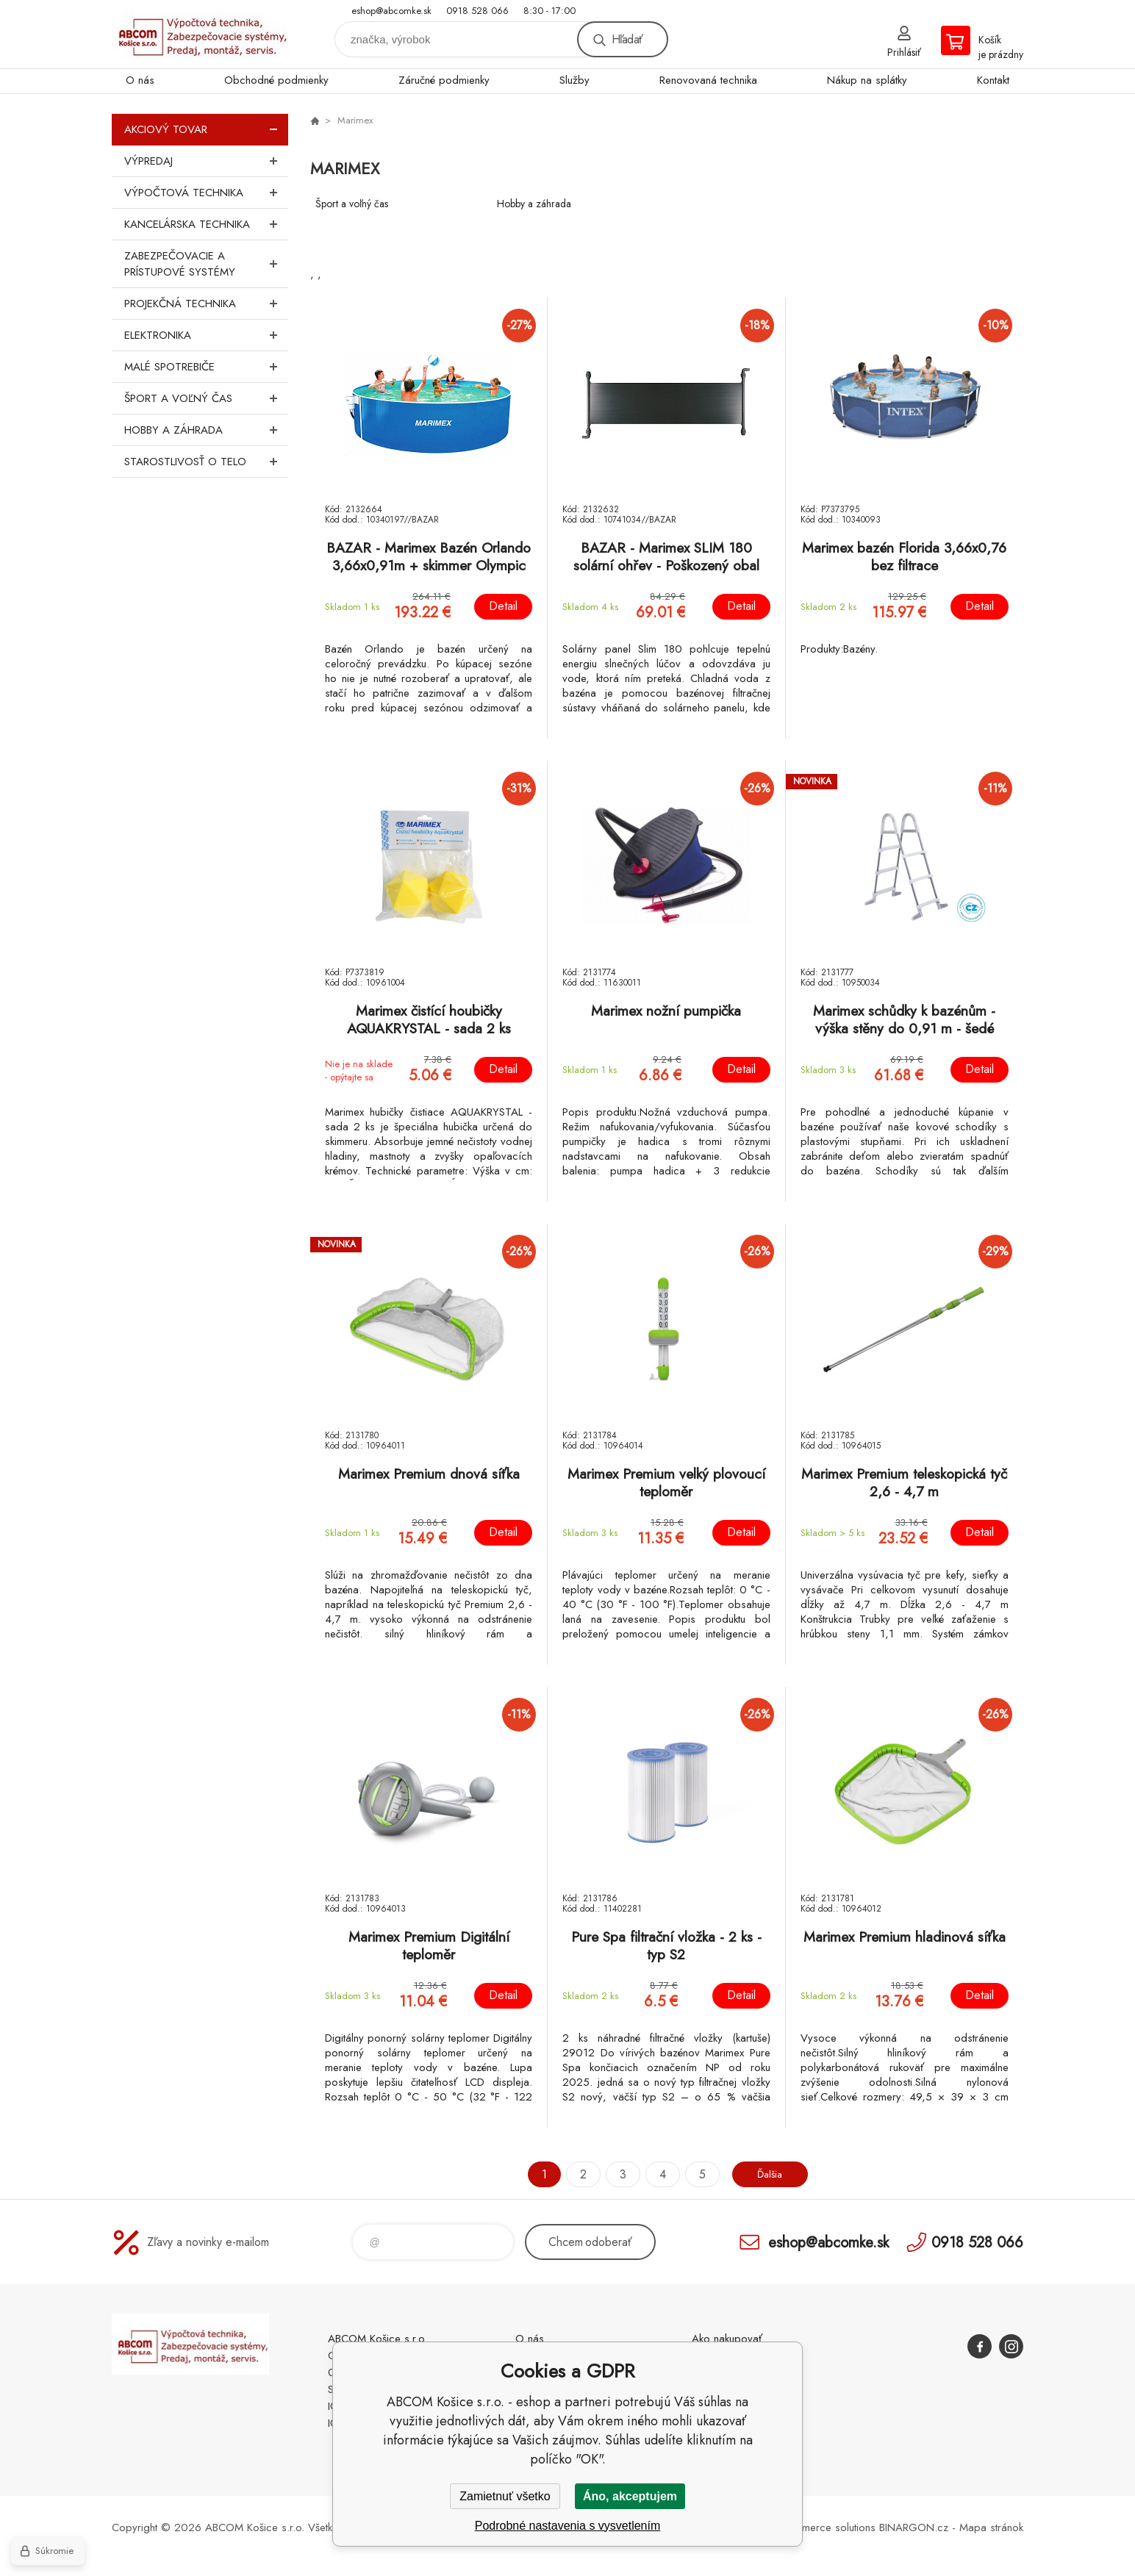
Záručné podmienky (444, 80)
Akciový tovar (206, 129)
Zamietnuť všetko (504, 2496)
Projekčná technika (206, 303)
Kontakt (993, 80)
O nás (140, 80)
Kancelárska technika (206, 224)
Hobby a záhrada (206, 430)
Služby (574, 80)
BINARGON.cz (913, 2527)
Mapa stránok (991, 2527)
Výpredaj (206, 161)
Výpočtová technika (206, 192)
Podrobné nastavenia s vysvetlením (568, 2525)
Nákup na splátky (867, 80)
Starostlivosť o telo (206, 461)
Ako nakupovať (727, 2339)
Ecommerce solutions (826, 2527)
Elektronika (206, 335)
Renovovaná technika (708, 80)
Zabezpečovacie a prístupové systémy (206, 263)
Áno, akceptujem (630, 2496)
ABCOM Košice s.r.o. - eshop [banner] (200, 34)
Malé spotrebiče (206, 366)
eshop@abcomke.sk (391, 11)
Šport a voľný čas (206, 398)
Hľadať (627, 39)
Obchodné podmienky (276, 80)
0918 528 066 (477, 11)
